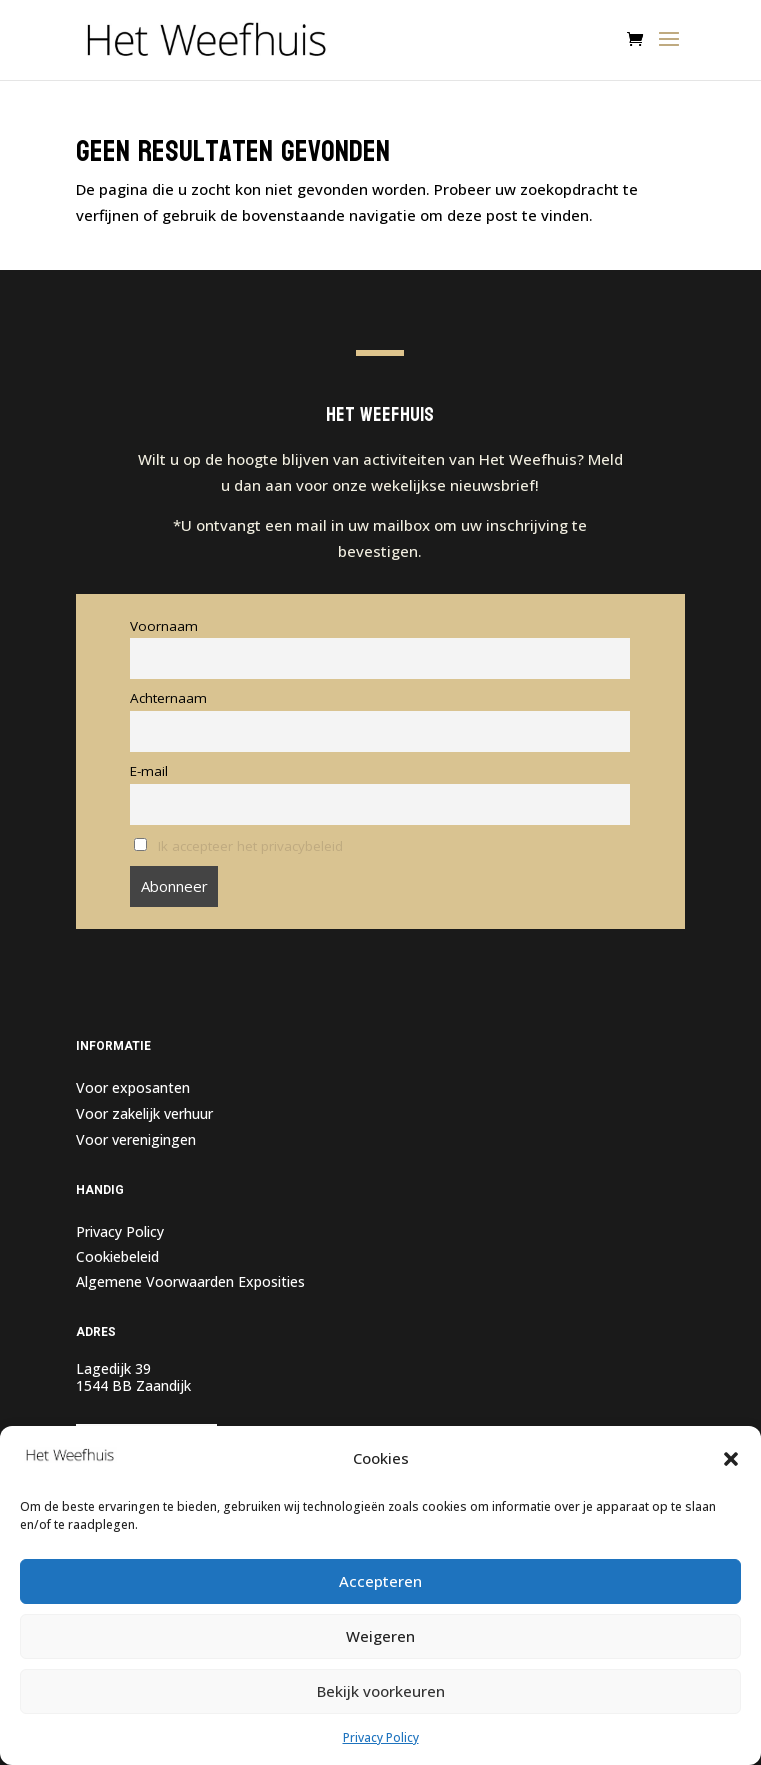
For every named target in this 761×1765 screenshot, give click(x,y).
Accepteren (380, 1581)
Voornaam (164, 626)
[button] (731, 1459)
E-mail (149, 771)
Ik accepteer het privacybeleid (250, 846)
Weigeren (380, 1636)
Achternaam (168, 698)
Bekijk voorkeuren (381, 1691)
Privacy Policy (381, 1737)
